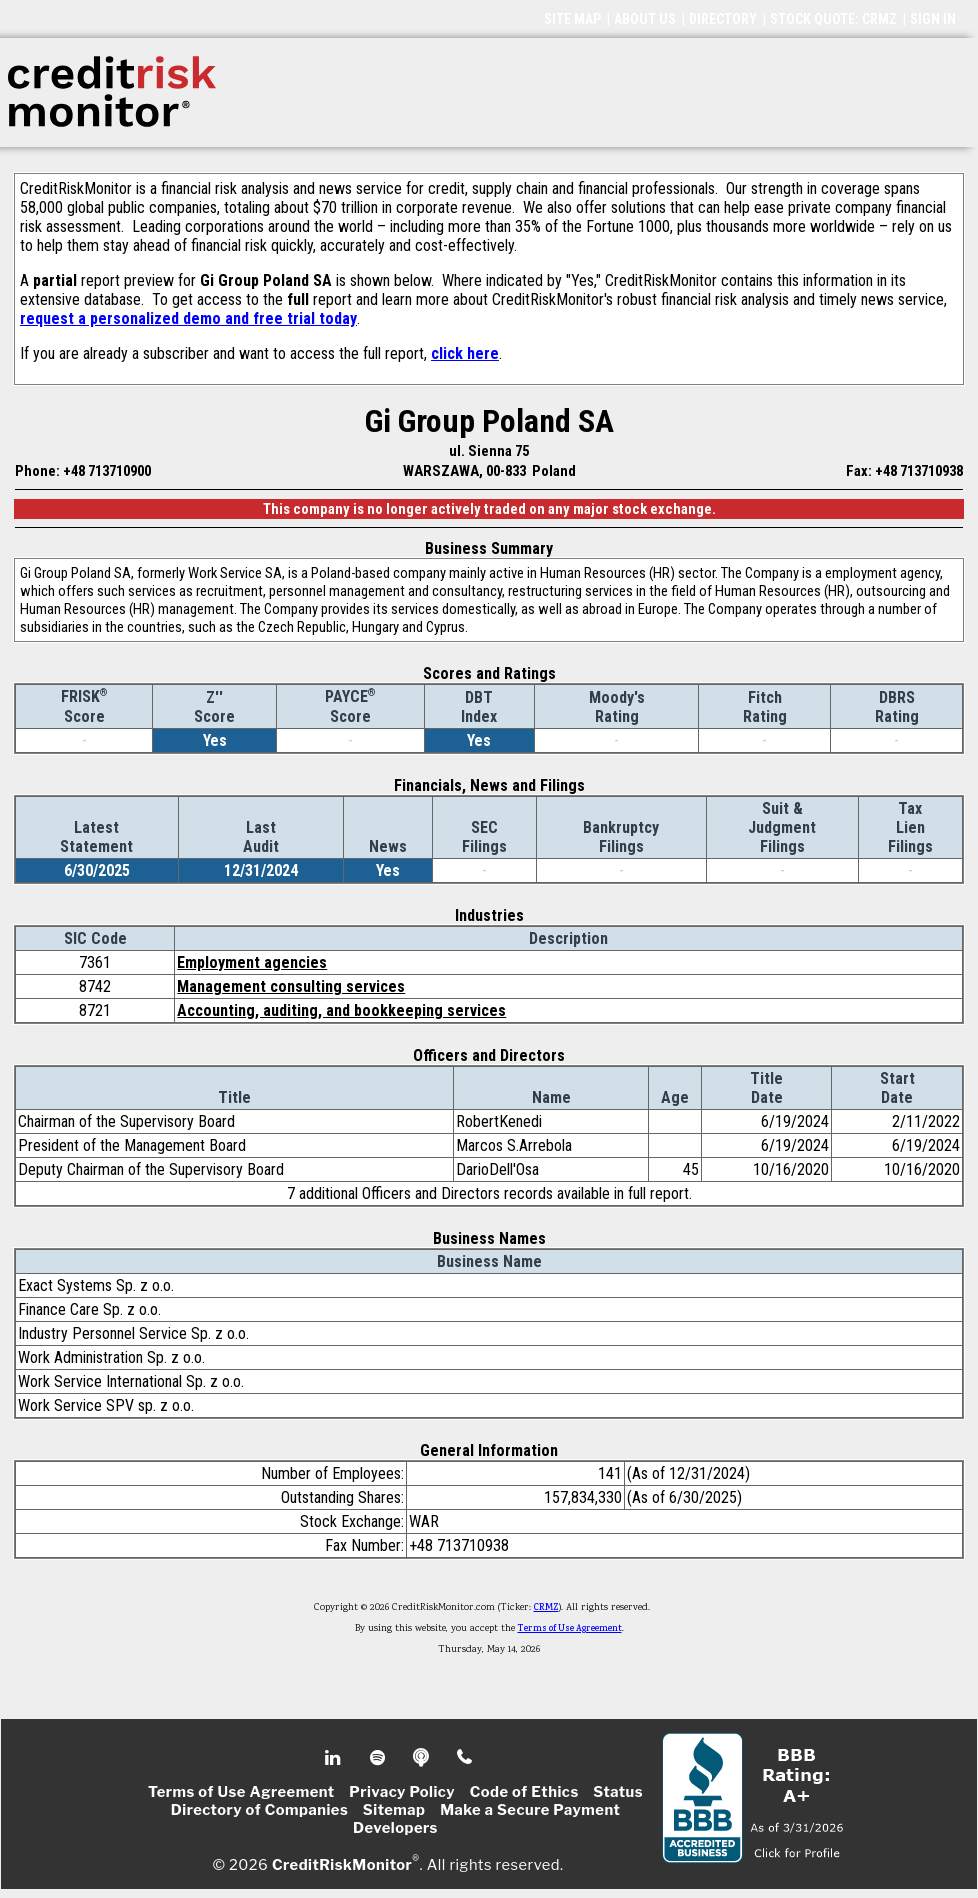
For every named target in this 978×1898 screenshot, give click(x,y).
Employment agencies (252, 962)
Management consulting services (291, 986)
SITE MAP (572, 19)
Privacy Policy (402, 1792)
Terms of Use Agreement (570, 1629)
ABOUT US (645, 19)
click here (465, 353)
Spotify (379, 1758)
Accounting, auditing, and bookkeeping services (341, 1010)
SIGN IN (933, 19)
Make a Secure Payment (530, 1810)
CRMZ (546, 1608)
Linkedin (335, 1758)
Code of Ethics (524, 1792)
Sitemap (394, 1810)
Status (618, 1792)
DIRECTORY (723, 19)
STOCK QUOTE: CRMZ (833, 19)
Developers (395, 1828)
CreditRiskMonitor (342, 1864)
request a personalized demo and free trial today (188, 318)
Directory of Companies (259, 1810)
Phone (465, 1758)
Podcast (422, 1758)
